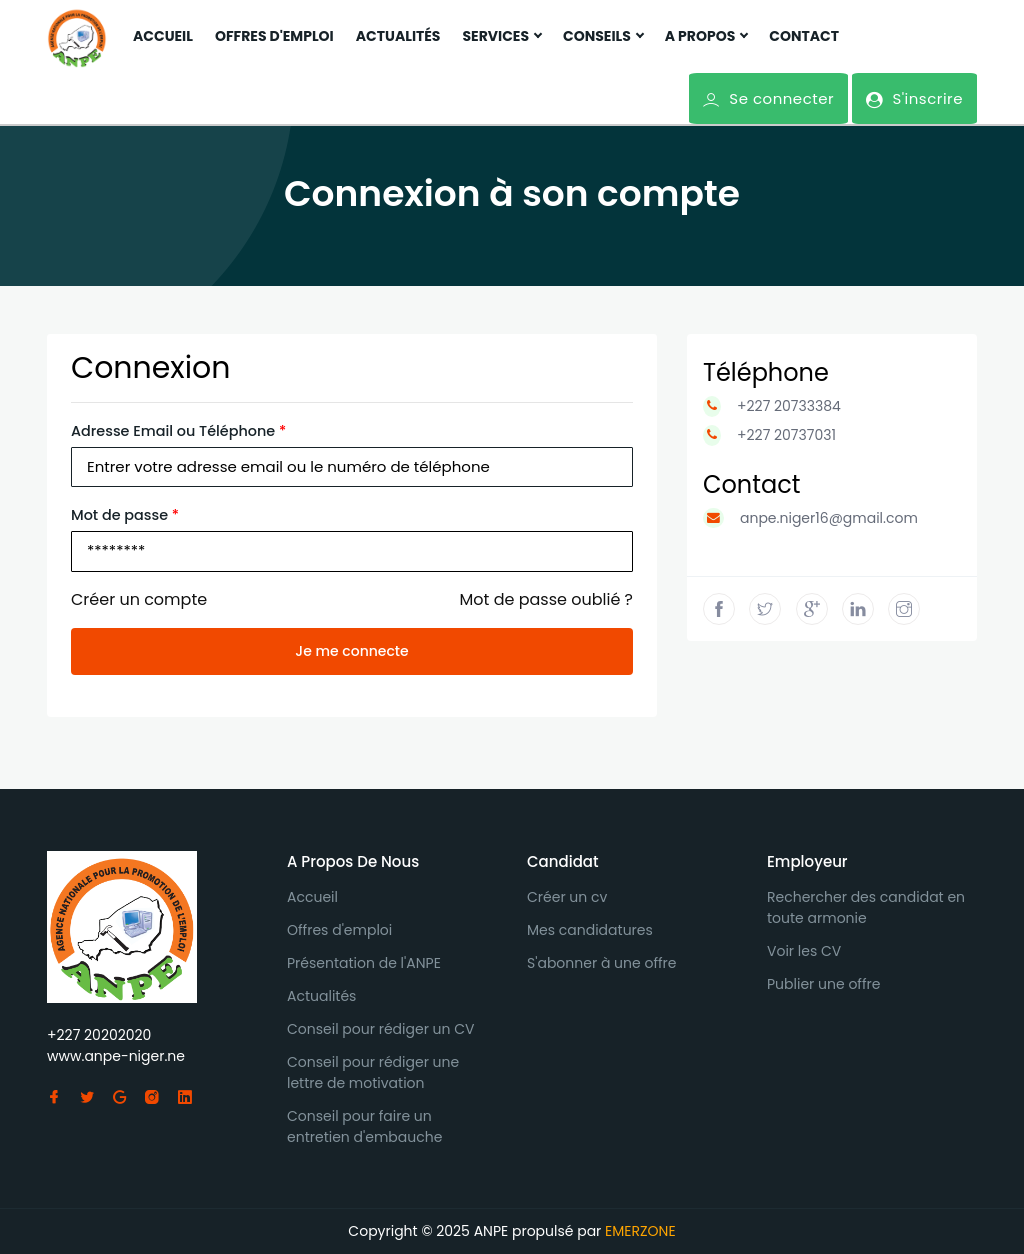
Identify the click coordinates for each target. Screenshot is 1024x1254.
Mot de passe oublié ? (546, 599)
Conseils (603, 36)
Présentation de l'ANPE (364, 963)
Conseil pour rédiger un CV (381, 1029)
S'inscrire (914, 98)
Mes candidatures (590, 930)
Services (501, 36)
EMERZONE (640, 1231)
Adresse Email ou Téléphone (178, 431)
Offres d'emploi (274, 36)
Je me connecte (351, 651)
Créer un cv (567, 897)
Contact (804, 36)
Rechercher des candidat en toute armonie (866, 907)
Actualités (398, 36)
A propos (706, 36)
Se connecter (768, 98)
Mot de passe (125, 515)
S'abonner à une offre (602, 963)
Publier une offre (823, 984)
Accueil (163, 36)
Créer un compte (139, 599)
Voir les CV (804, 951)
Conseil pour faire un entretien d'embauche (364, 1126)
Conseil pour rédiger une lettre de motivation (373, 1072)
